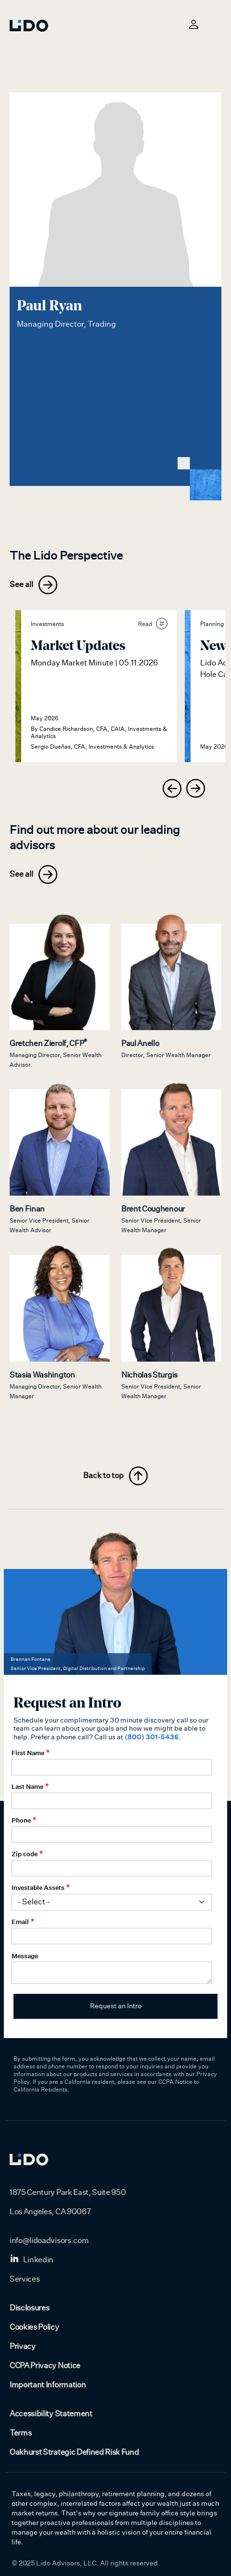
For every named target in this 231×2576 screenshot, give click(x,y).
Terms (20, 2433)
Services (24, 2279)
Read (152, 623)
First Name (28, 1752)
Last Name (27, 1786)
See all (33, 584)
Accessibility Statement (51, 2414)
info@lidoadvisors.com (49, 2240)
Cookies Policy (34, 2327)
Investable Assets (38, 1887)
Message (25, 1956)
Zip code (25, 1853)
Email (20, 1921)
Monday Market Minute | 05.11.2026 (94, 663)
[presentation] (172, 788)
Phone (21, 1820)
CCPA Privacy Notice (45, 2366)
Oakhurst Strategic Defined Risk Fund (74, 2452)
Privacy (23, 2346)
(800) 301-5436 (152, 1737)
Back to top (115, 1476)
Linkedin (31, 2260)
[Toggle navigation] (215, 24)
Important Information (48, 2385)
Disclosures (29, 2308)
